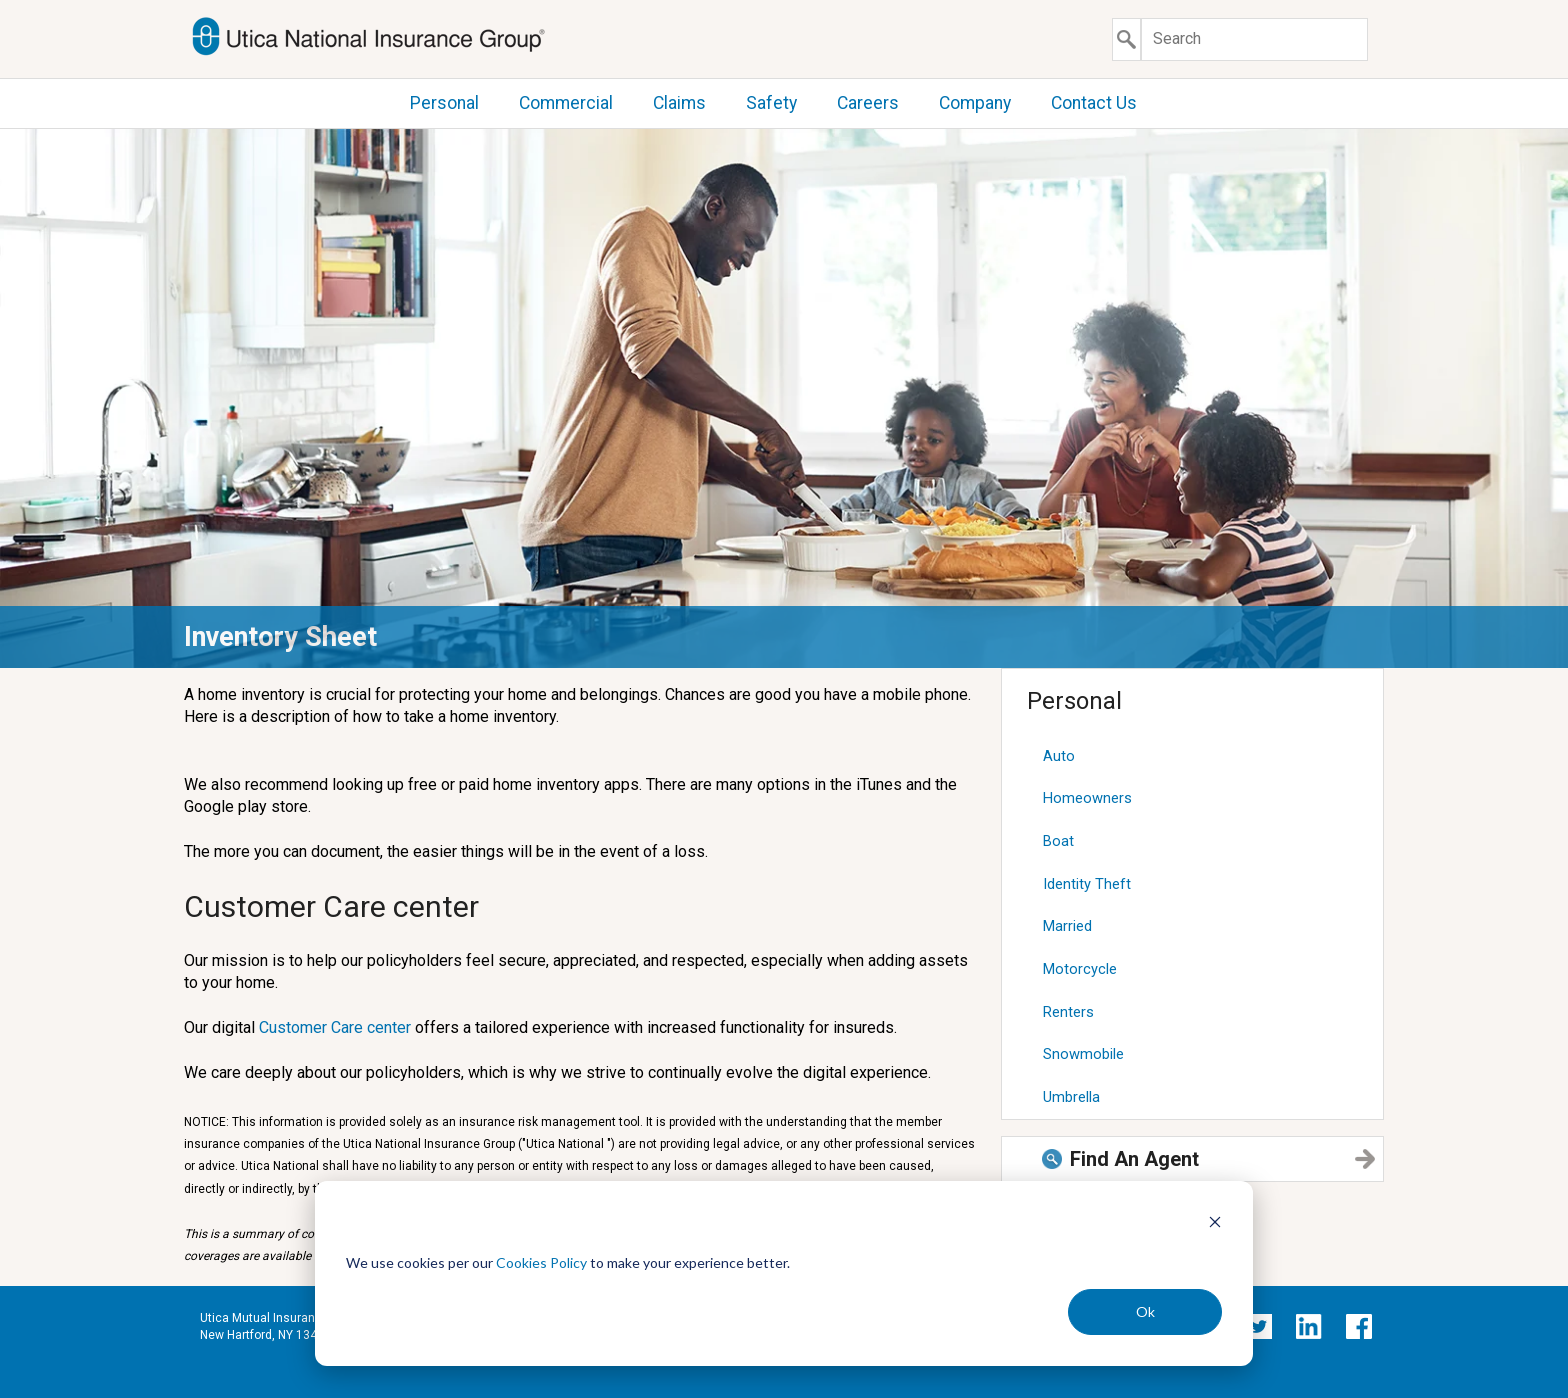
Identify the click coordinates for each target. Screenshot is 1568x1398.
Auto (1059, 756)
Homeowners (1087, 798)
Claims (679, 103)
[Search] (1254, 39)
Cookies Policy (541, 1262)
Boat (1058, 841)
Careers (868, 103)
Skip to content (0, 0)
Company (975, 103)
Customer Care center (335, 1027)
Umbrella (1071, 1097)
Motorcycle (1080, 969)
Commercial (566, 103)
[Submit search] (1126, 39)
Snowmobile (1083, 1054)
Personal (444, 103)
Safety (771, 103)
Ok (1145, 1311)
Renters (1068, 1012)
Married (1067, 926)
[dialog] (784, 1273)
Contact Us (1094, 103)
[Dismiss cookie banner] (1215, 1224)
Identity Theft (1087, 884)
